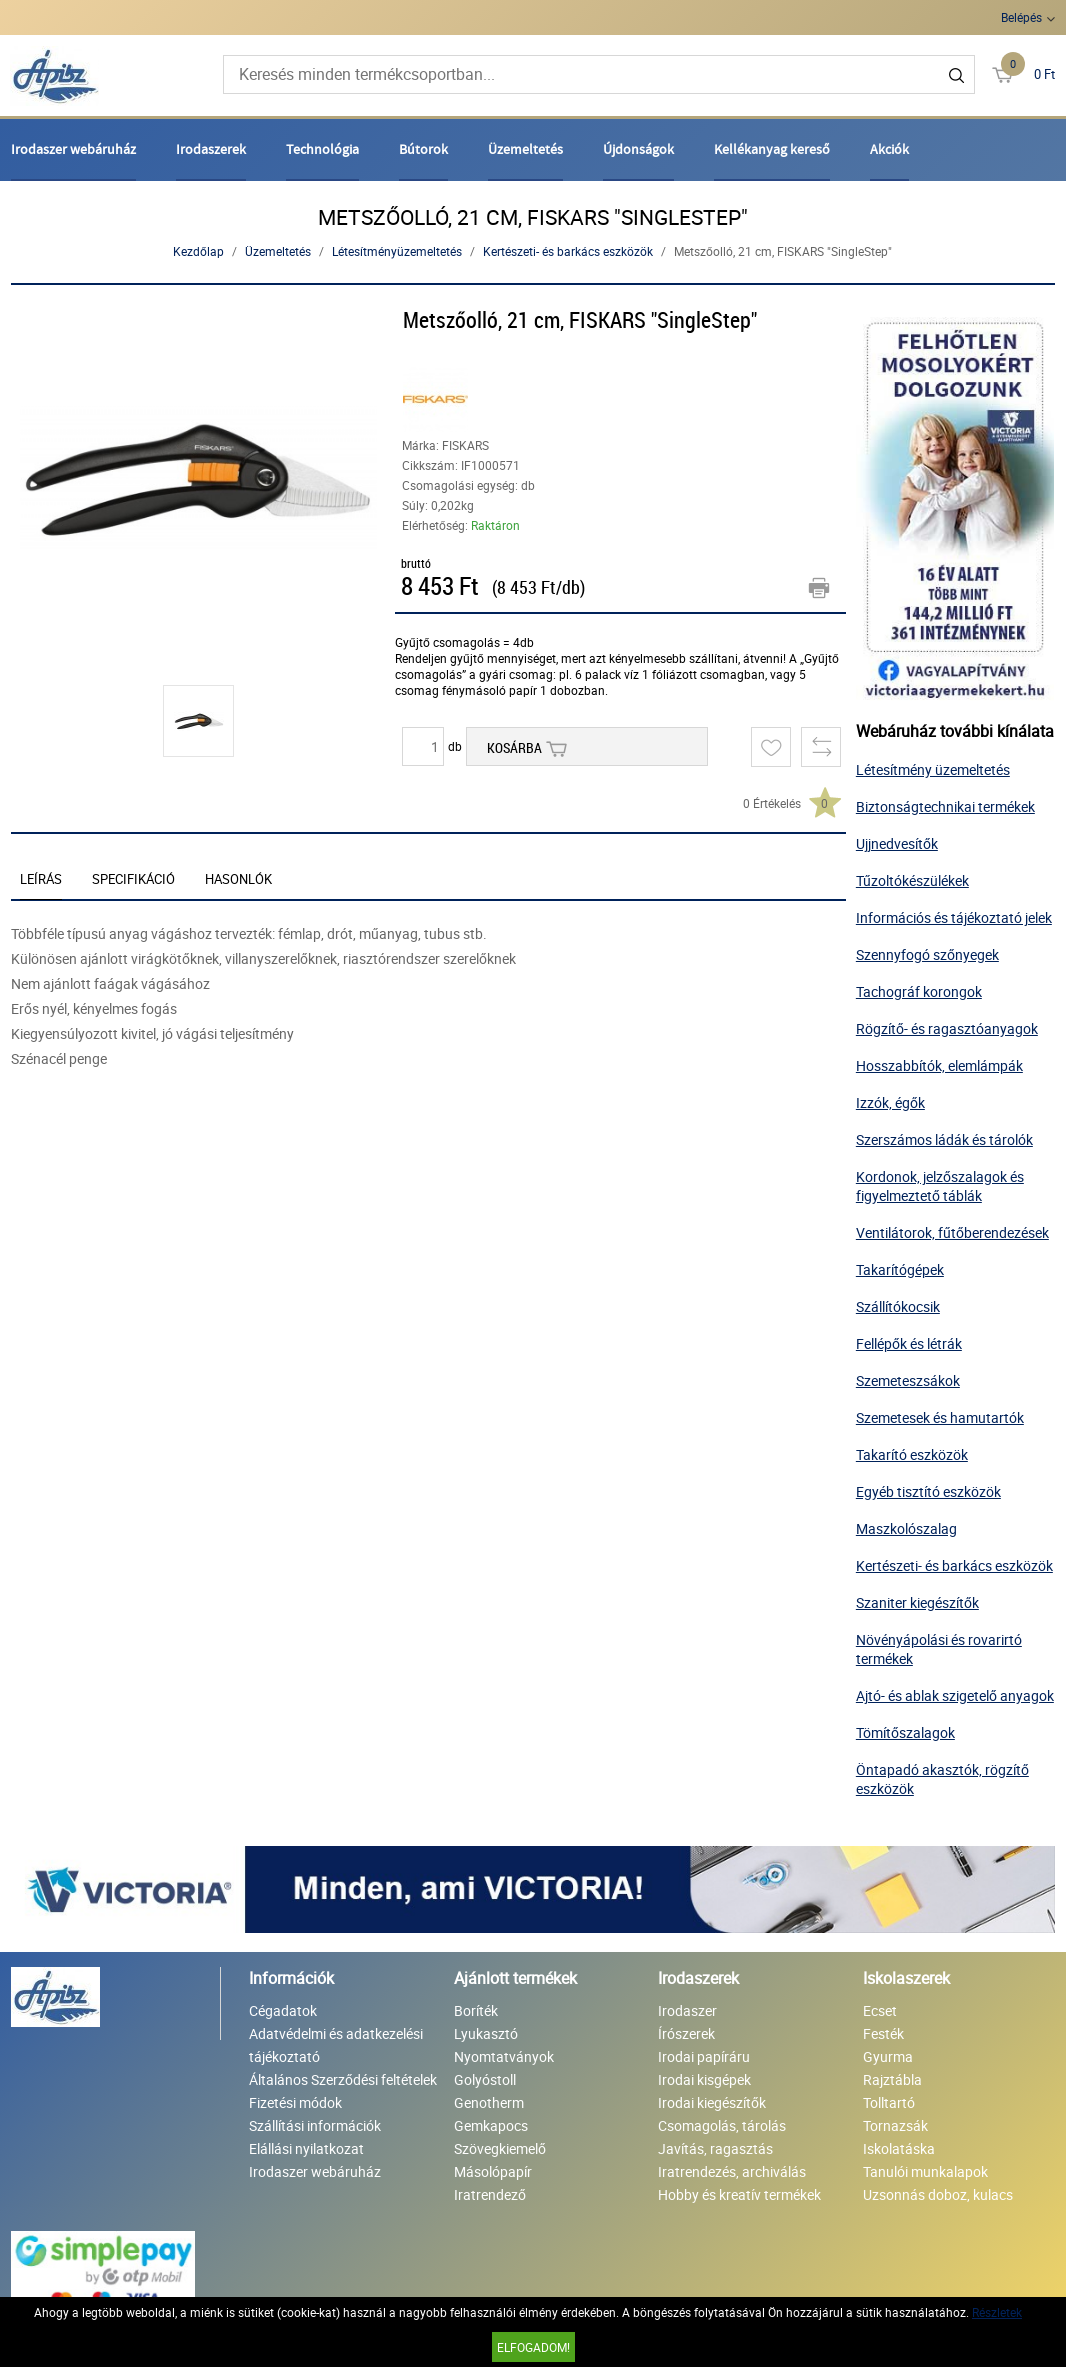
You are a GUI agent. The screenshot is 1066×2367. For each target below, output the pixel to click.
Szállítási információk (315, 2125)
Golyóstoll (485, 2079)
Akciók (889, 149)
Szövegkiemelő (500, 2148)
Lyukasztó (486, 2033)
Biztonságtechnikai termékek (945, 806)
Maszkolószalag (906, 1528)
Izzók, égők (890, 1102)
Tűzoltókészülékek (912, 880)
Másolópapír (493, 2171)
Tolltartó (889, 2102)
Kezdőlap (198, 251)
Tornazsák (895, 2125)
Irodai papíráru (704, 2056)
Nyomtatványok (504, 2056)
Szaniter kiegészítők (917, 1602)
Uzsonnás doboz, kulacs (938, 2194)
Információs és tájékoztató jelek (954, 917)
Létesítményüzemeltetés (397, 251)
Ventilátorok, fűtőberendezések (952, 1232)
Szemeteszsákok (908, 1380)
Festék (883, 2033)
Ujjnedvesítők (897, 843)
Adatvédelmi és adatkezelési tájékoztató (336, 2045)
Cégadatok (283, 2010)
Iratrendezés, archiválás (732, 2171)
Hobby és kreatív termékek (739, 2194)
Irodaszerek (211, 149)
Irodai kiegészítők (712, 2102)
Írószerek (686, 2033)
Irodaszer (687, 2010)
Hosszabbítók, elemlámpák (939, 1065)
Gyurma (888, 2056)
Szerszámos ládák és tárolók (944, 1139)
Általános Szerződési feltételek (343, 2079)
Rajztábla (892, 2079)
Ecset (880, 2010)
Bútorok (423, 149)
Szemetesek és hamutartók (940, 1417)
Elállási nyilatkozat (306, 2148)
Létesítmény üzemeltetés (933, 769)
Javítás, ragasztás (715, 2148)
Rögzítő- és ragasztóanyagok (947, 1028)
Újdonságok (638, 149)
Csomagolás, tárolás (722, 2125)
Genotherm (489, 2102)
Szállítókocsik (898, 1306)
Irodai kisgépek (704, 2079)
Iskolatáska (899, 2148)
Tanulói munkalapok (925, 2171)
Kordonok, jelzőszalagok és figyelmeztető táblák (940, 1186)
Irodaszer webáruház (73, 149)
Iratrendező (490, 2194)
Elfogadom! (533, 2347)
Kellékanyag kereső (772, 149)
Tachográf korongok (919, 991)
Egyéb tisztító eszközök (928, 1491)
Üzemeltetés (525, 149)
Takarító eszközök (912, 1454)
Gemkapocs (491, 2125)
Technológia (322, 149)
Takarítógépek (900, 1269)
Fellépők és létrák (909, 1343)
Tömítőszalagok (905, 1732)
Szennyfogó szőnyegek (927, 954)
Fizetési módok (295, 2102)
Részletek (997, 2312)
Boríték (476, 2010)
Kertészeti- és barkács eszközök (568, 251)
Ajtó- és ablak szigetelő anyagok (955, 1695)
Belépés (1021, 17)
